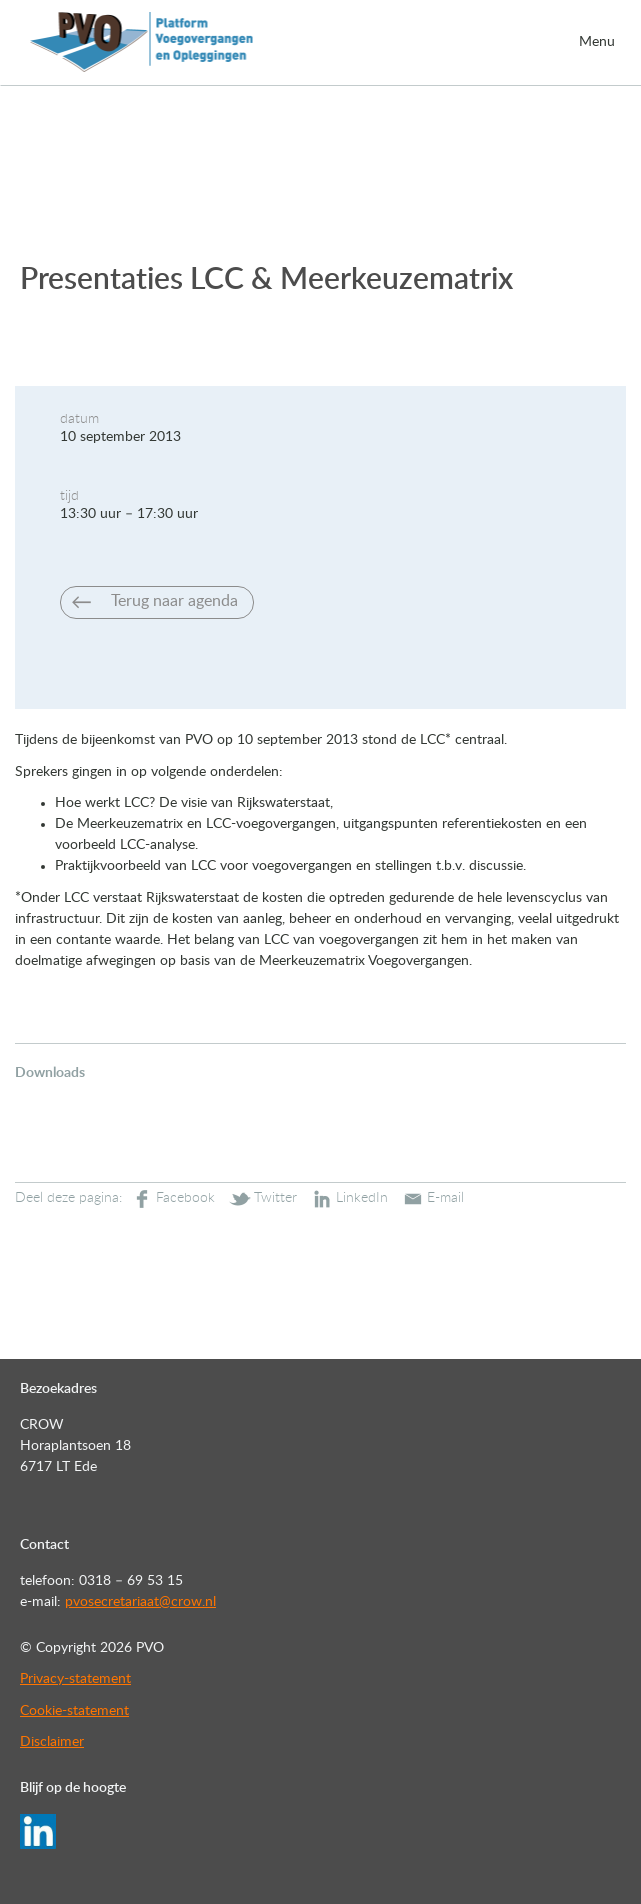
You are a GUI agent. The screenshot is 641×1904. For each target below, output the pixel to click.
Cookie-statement (74, 1711)
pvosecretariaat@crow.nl (140, 1602)
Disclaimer (52, 1742)
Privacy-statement (75, 1679)
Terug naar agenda (174, 601)
